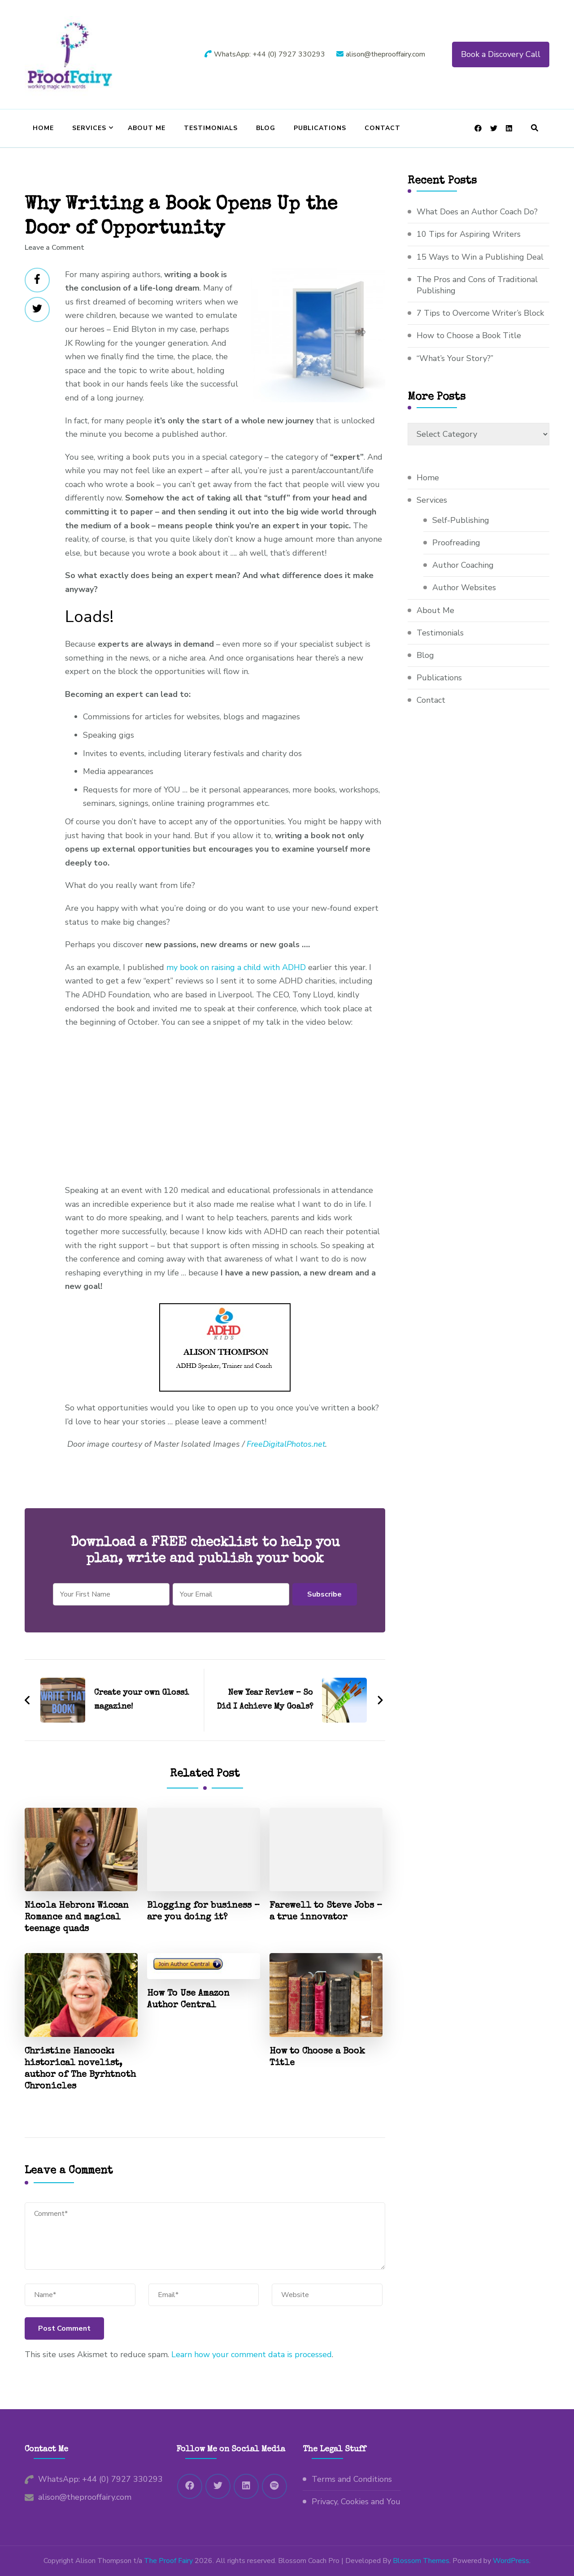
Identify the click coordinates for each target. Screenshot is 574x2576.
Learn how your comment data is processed (251, 2354)
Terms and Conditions (352, 2479)
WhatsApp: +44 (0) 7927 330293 (100, 2479)
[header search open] (534, 128)
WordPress (511, 2561)
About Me (146, 128)
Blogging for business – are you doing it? (203, 1912)
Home (43, 128)
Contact (382, 128)
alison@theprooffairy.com (84, 2497)
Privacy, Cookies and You (356, 2501)
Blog (265, 128)
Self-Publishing (460, 520)
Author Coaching (463, 565)
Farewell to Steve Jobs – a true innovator (326, 1912)
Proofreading (456, 542)
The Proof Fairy (168, 2561)
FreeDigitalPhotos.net (286, 1444)
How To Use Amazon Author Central (188, 1999)
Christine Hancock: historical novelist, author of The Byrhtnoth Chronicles (80, 2069)
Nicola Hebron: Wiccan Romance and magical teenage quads (77, 1918)
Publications (320, 128)
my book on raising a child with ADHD (236, 967)
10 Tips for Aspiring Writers (469, 234)
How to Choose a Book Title (317, 2057)
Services (89, 128)
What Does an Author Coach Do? (477, 211)
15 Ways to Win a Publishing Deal (480, 257)
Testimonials (211, 128)
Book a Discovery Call (500, 54)
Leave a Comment (54, 247)
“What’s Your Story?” (455, 358)
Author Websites (464, 587)
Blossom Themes (421, 2561)
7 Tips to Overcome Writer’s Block (480, 313)
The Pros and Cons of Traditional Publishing (477, 285)
